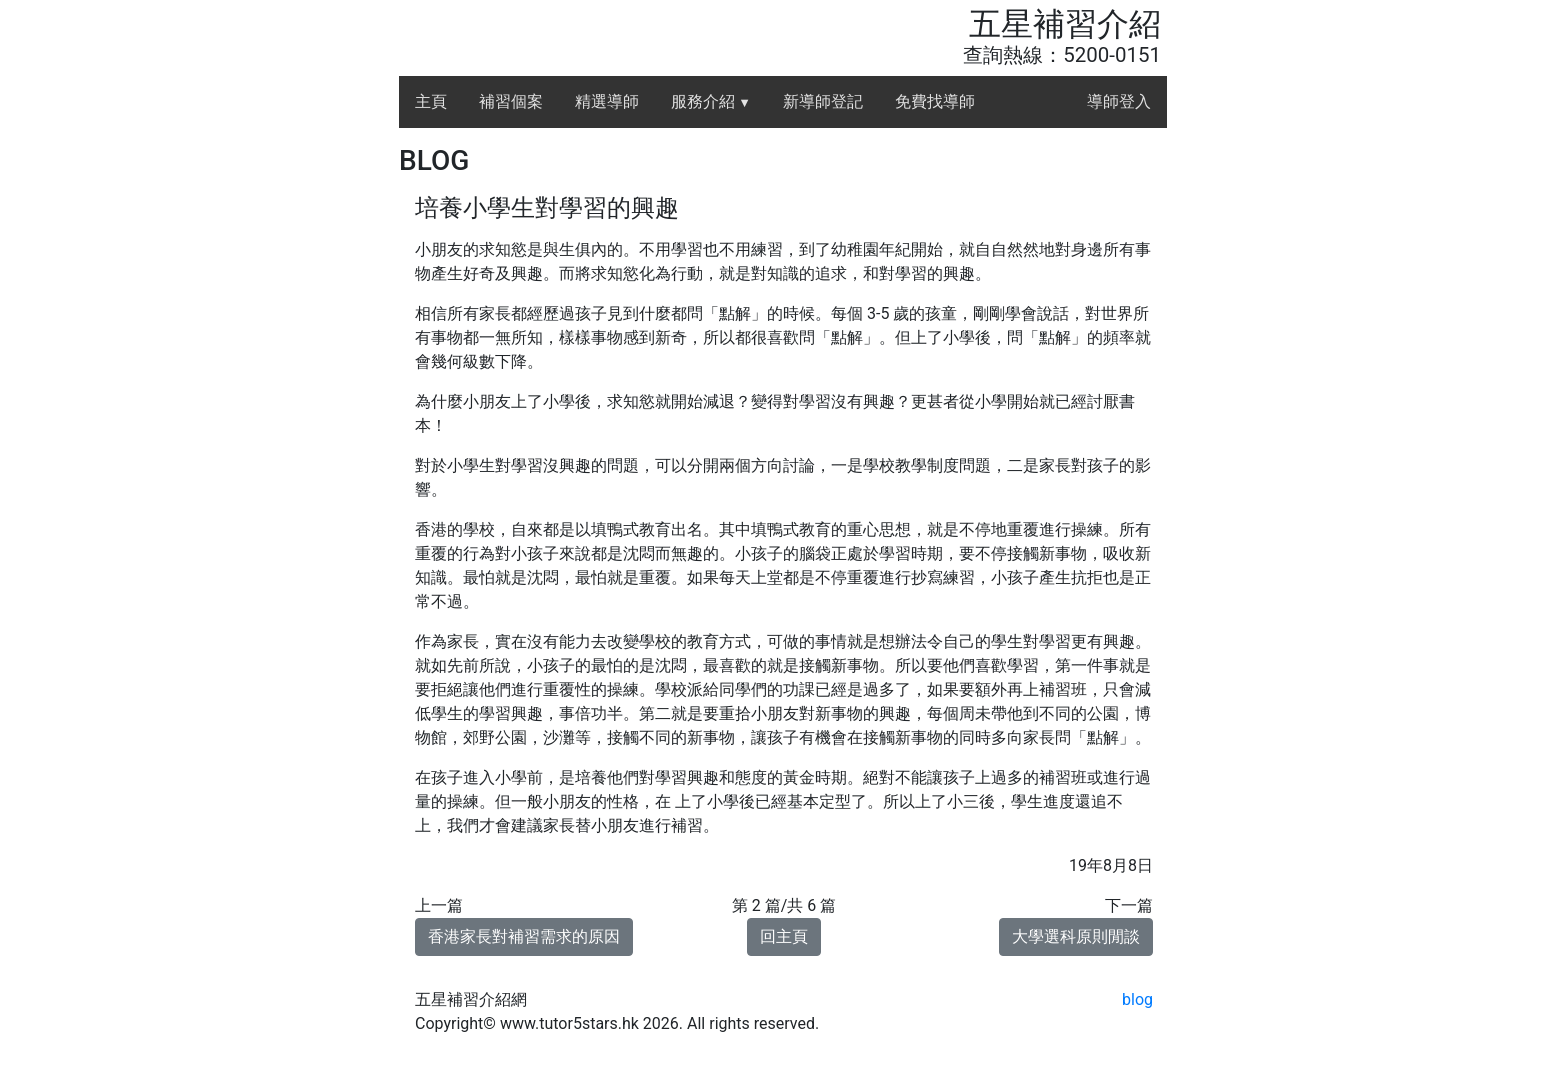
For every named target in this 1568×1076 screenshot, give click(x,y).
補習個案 (511, 101)
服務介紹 (711, 101)
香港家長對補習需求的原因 (524, 936)
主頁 (431, 101)
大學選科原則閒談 (1076, 936)
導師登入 (1119, 101)
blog (1137, 999)
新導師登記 (823, 101)
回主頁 (784, 936)
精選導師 (607, 101)
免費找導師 (935, 101)
